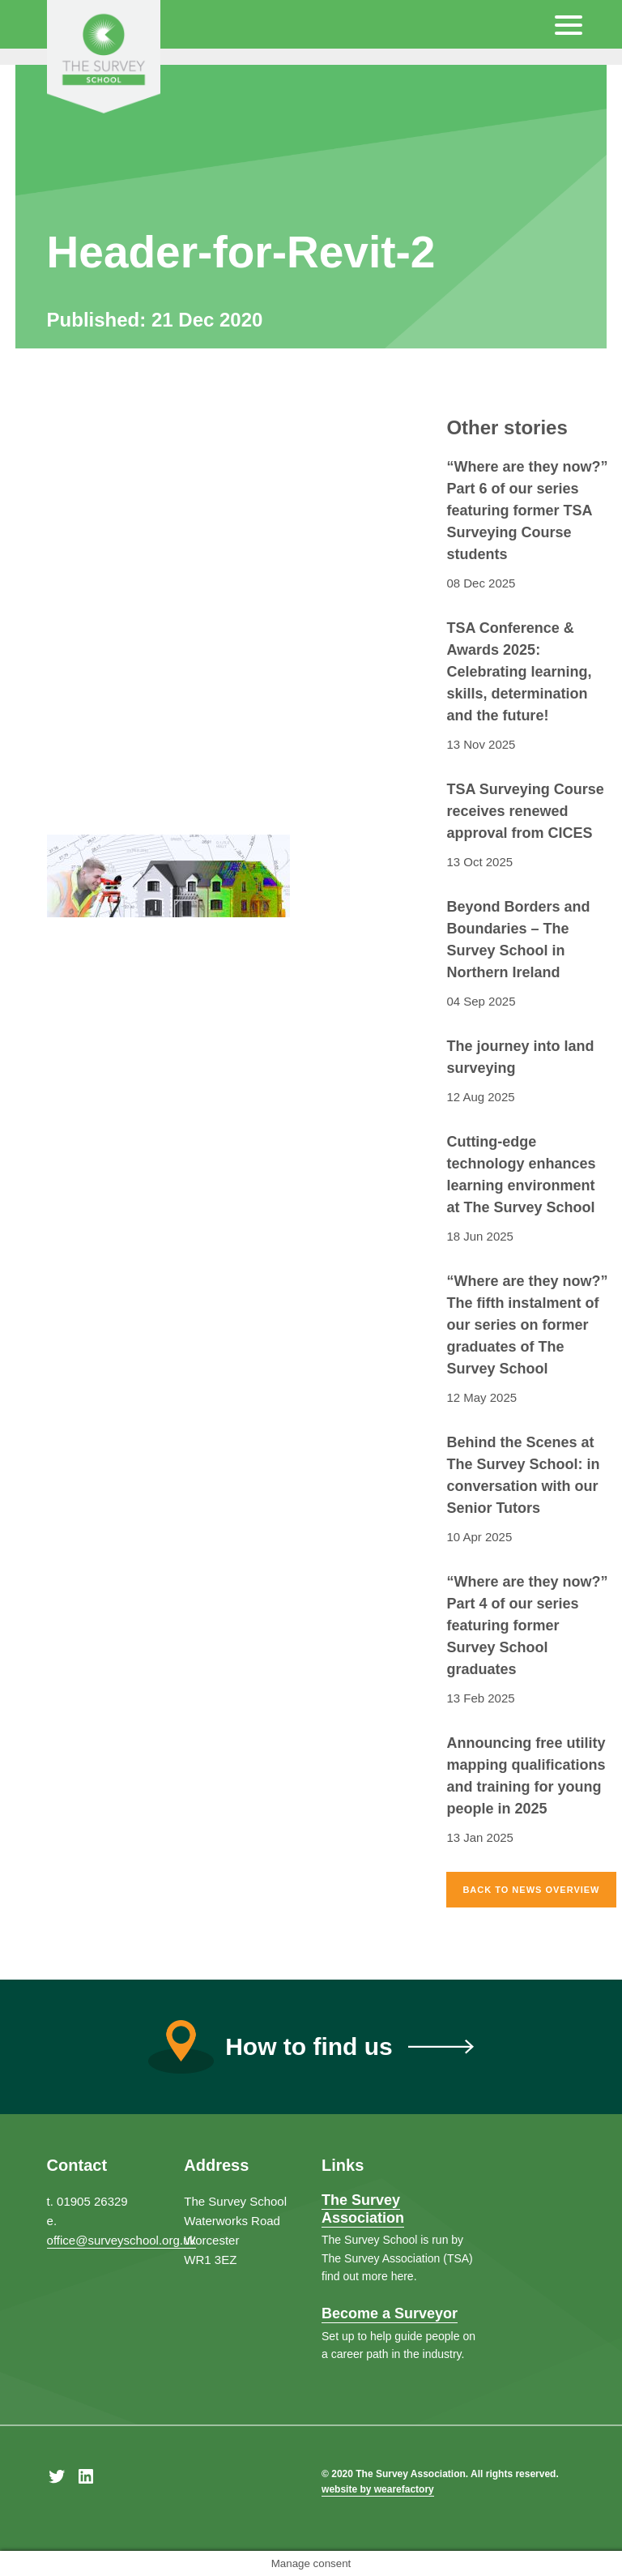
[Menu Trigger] (569, 24)
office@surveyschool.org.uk (121, 2240)
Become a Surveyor (390, 2313)
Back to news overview (530, 1890)
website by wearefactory (378, 2489)
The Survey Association (363, 2209)
